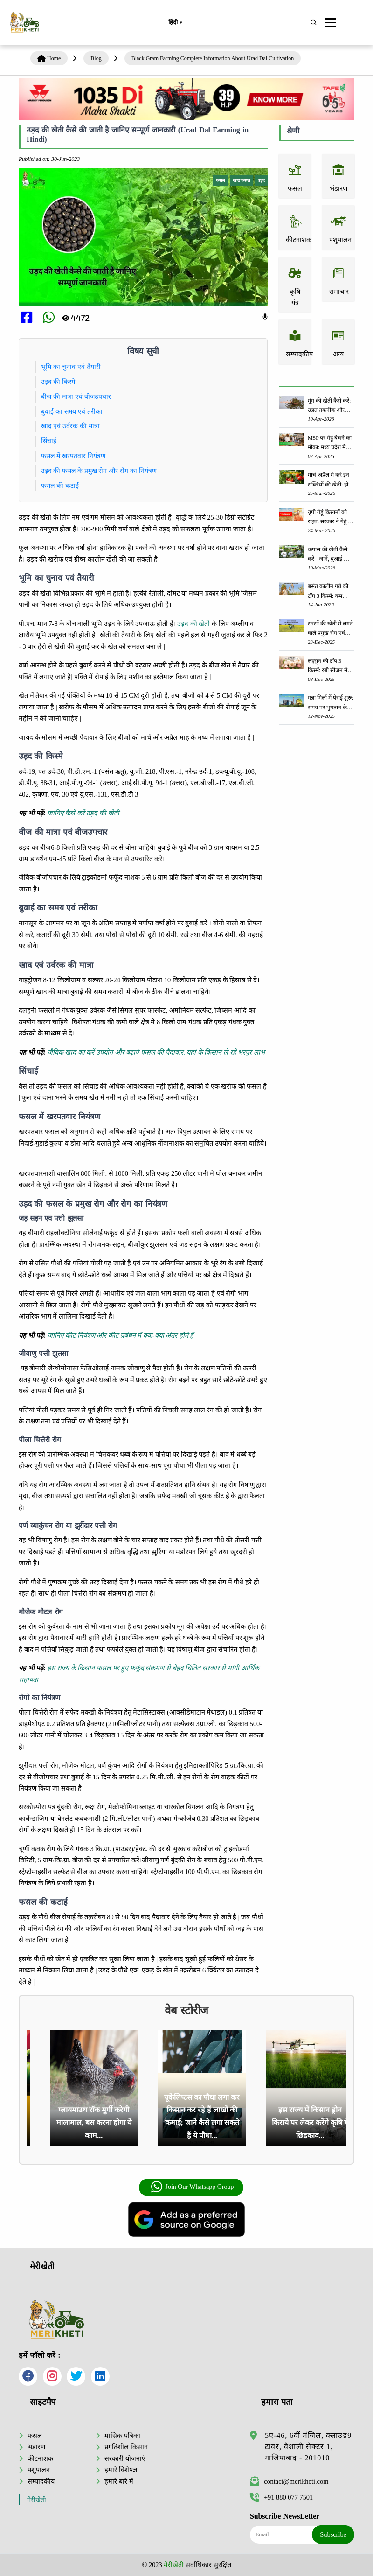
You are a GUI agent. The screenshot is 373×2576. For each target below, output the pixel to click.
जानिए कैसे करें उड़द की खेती (83, 813)
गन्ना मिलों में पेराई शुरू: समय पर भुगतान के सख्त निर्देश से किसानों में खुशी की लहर (330, 703)
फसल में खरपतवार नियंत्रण (75, 455)
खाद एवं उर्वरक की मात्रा (72, 426)
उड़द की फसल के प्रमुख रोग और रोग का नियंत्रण (100, 470)
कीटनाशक (40, 2458)
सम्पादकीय (41, 2481)
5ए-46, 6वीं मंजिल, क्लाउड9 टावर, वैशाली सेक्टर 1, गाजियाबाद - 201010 (308, 2446)
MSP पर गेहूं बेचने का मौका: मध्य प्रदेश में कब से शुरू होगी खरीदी (331, 443)
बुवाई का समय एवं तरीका (72, 411)
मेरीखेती (36, 2499)
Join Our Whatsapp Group (192, 2187)
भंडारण (36, 2447)
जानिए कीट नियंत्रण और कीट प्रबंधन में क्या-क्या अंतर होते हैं (121, 1335)
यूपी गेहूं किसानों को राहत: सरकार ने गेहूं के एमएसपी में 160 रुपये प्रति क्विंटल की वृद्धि (330, 517)
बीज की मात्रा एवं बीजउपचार (76, 396)
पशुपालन (39, 2469)
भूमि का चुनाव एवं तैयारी (71, 366)
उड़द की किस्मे (59, 381)
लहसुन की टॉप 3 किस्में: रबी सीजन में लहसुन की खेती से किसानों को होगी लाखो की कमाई (330, 666)
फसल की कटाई (60, 485)
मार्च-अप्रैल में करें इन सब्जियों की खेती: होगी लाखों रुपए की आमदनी (330, 480)
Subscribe (333, 2534)
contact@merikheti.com (289, 2481)
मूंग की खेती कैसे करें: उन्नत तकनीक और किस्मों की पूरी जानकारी (329, 406)
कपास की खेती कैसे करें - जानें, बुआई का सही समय (328, 554)
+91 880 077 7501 (281, 2497)
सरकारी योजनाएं (124, 2458)
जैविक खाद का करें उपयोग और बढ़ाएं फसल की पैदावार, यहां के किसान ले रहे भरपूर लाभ (156, 1052)
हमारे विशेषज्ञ (120, 2469)
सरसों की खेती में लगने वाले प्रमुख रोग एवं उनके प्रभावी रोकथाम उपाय (330, 629)
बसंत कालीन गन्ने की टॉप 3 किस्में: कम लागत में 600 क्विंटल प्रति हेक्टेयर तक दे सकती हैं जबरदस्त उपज (328, 591)
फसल (35, 2435)
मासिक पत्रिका (122, 2435)
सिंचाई (48, 440)
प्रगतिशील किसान (126, 2447)
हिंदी (174, 23)
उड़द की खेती (193, 623)
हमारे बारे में (118, 2481)
